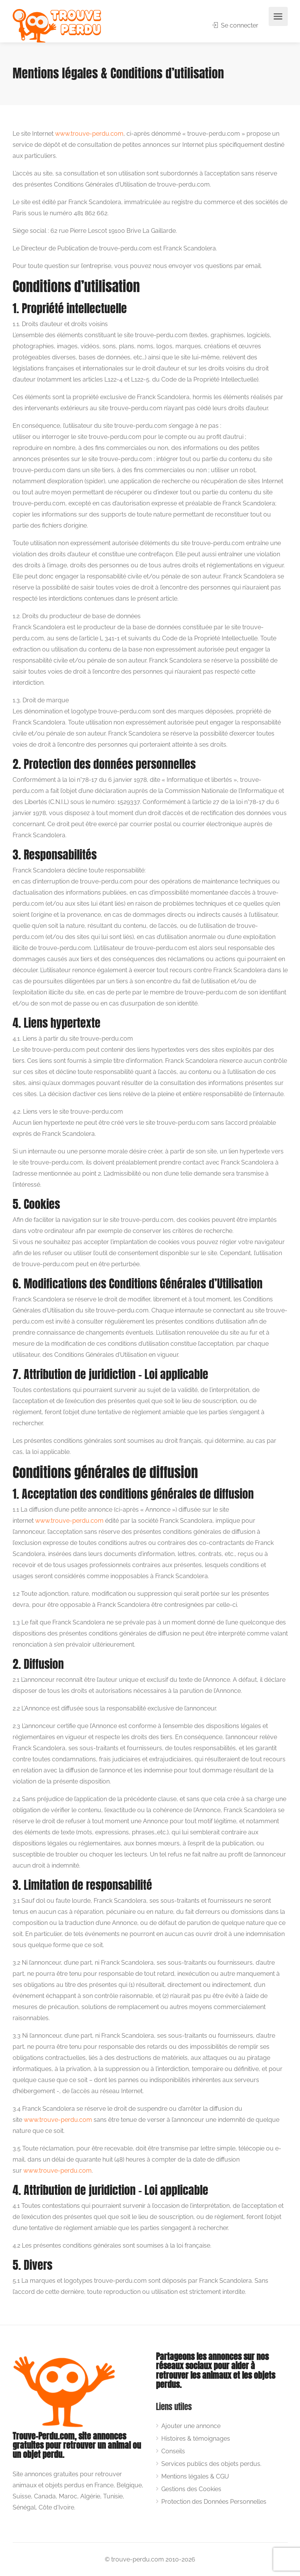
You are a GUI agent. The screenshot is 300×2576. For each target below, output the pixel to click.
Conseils (173, 2451)
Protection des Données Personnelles (213, 2501)
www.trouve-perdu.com (89, 133)
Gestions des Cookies (191, 2489)
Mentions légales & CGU (195, 2476)
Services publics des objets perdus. (211, 2463)
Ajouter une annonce (191, 2426)
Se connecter (235, 25)
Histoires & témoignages (195, 2438)
